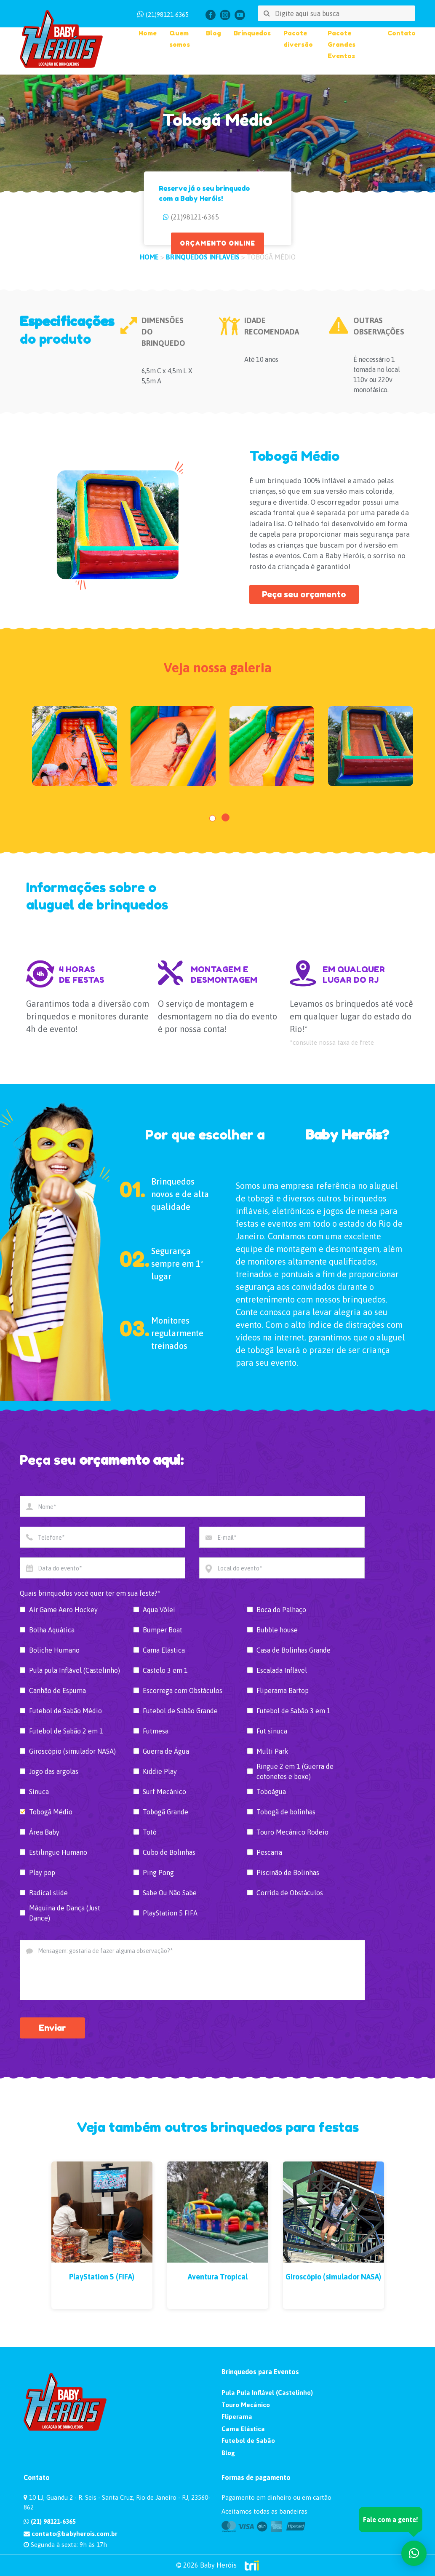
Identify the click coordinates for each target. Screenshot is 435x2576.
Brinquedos (252, 33)
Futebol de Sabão (248, 2440)
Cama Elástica (243, 2428)
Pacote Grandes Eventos (341, 44)
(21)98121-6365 (167, 14)
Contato (401, 33)
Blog (213, 33)
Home (148, 33)
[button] (212, 818)
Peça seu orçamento (304, 594)
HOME (149, 257)
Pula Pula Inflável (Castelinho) (267, 2392)
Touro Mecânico (246, 2404)
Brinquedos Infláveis (203, 257)
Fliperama (237, 2416)
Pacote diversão (298, 38)
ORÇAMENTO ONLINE (217, 243)
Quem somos (179, 38)
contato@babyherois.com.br (70, 2533)
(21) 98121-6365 (50, 2521)
